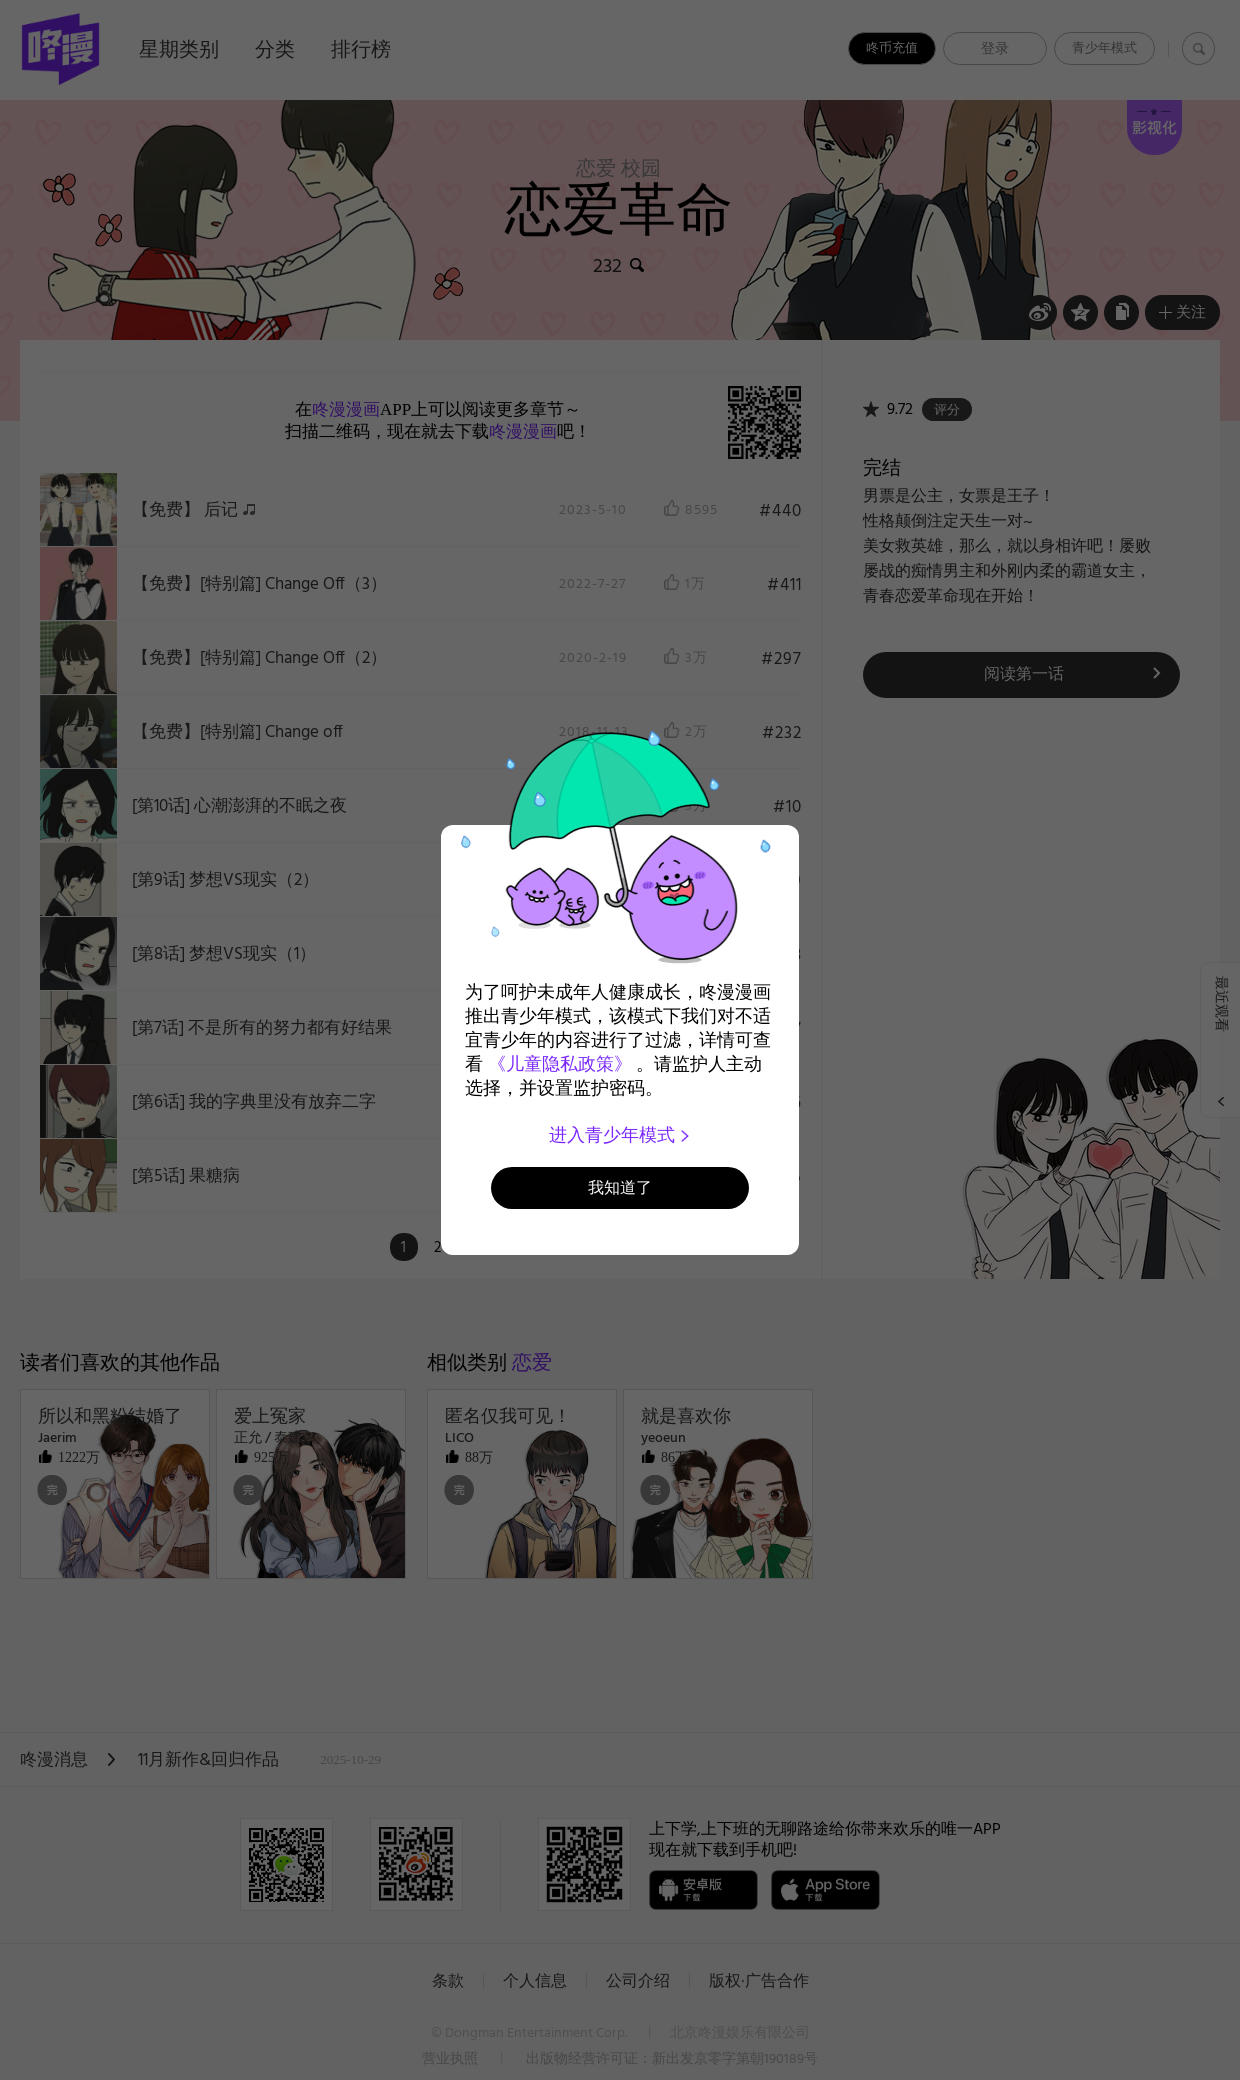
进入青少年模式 (620, 1135)
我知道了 (620, 1187)
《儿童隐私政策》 (560, 1064)
